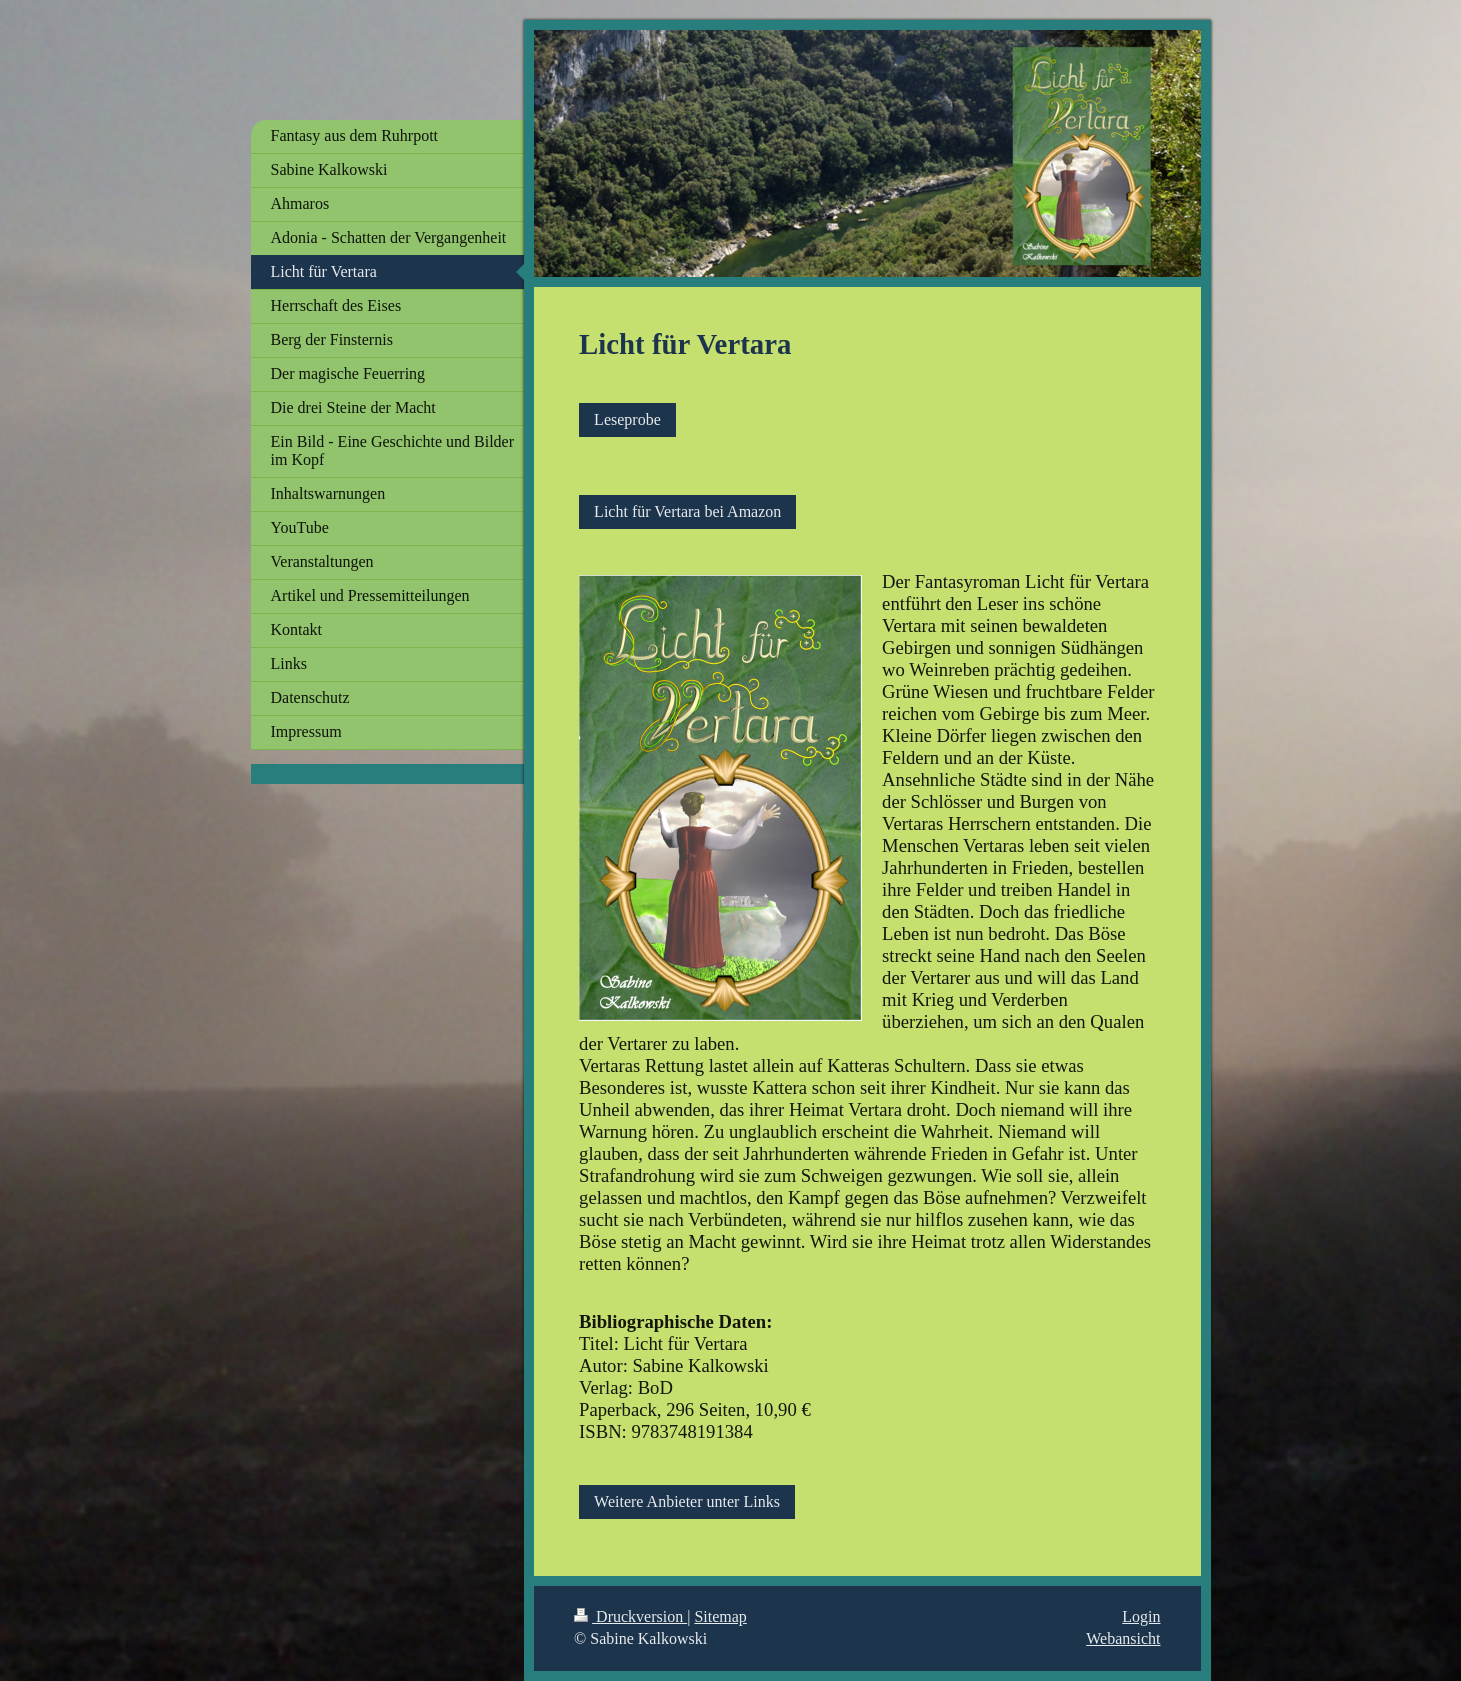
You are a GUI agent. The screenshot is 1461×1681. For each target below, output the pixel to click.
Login (1141, 1616)
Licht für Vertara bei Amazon (687, 511)
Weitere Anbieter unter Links (687, 1501)
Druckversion (630, 1616)
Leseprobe (627, 419)
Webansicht (1123, 1638)
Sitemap (720, 1616)
